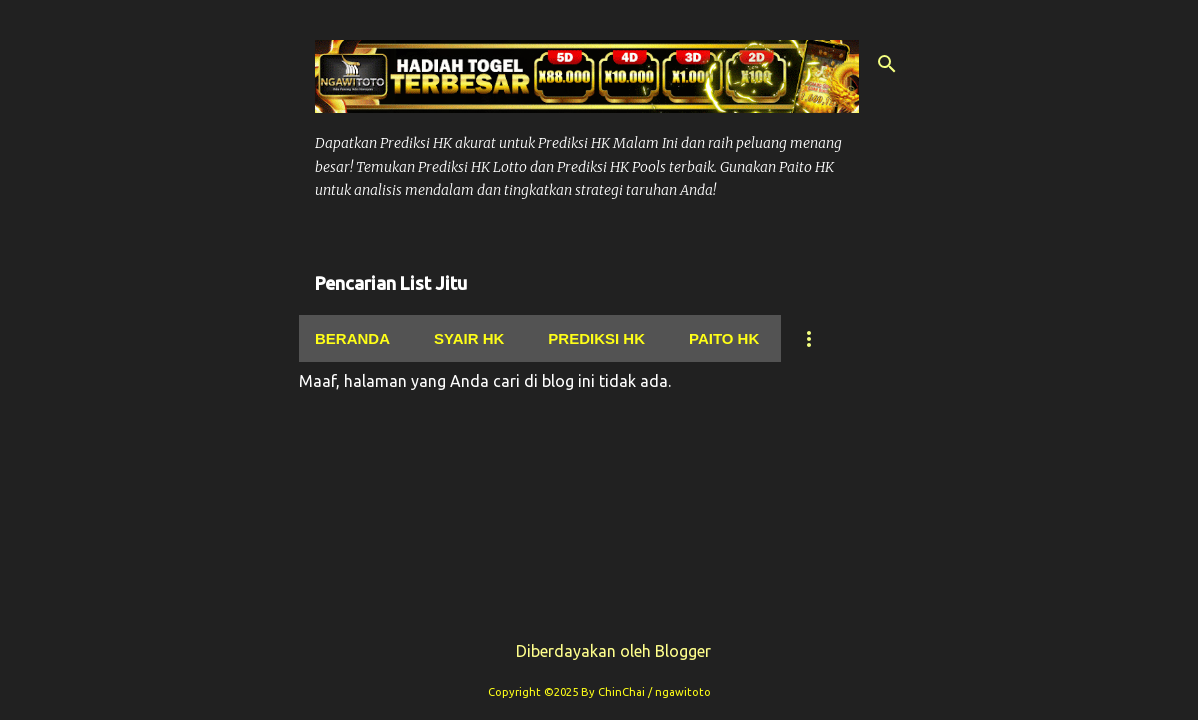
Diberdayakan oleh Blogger (599, 651)
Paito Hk (724, 338)
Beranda (352, 338)
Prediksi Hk (596, 338)
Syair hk (469, 338)
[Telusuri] (887, 64)
